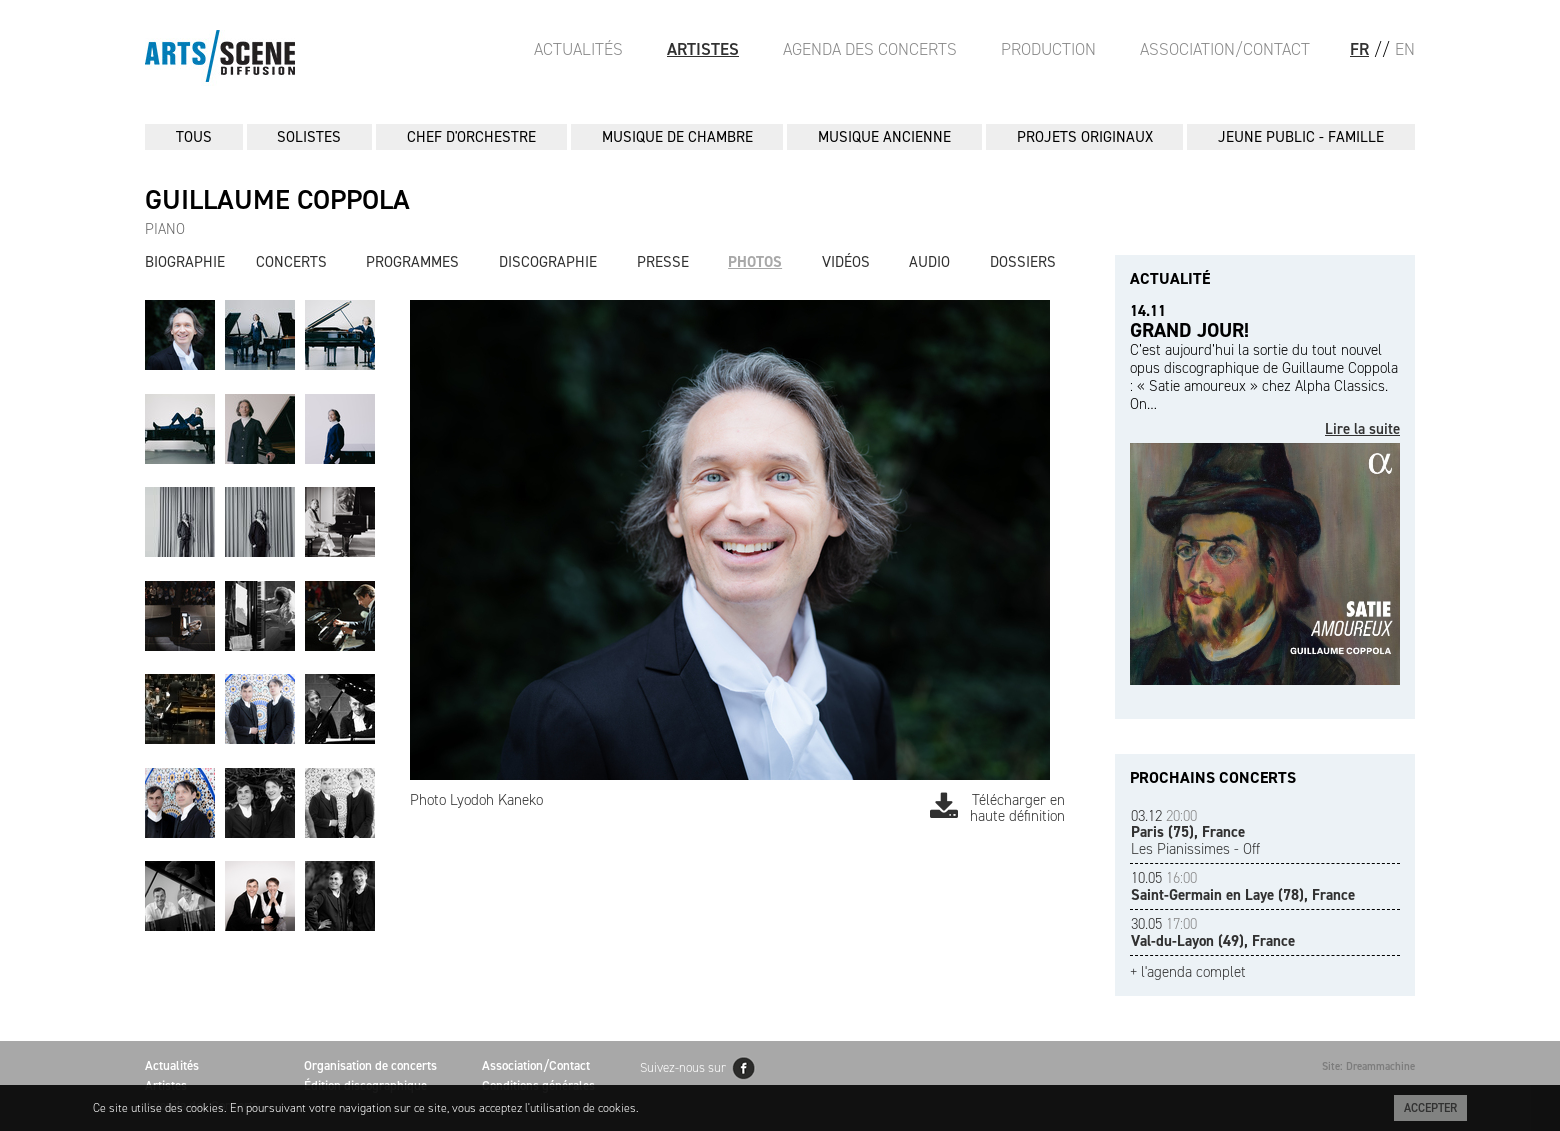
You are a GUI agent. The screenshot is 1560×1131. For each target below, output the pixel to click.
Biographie (185, 262)
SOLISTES (309, 137)
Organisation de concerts (370, 1065)
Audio (929, 262)
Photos (755, 262)
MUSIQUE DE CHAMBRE (677, 137)
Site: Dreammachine (1368, 1066)
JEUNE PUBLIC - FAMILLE (1301, 137)
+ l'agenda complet (1188, 972)
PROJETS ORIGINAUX (1085, 137)
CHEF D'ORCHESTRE (471, 137)
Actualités (578, 49)
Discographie (548, 262)
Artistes (703, 49)
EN (1405, 49)
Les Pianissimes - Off (1195, 832)
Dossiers (1023, 262)
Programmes (412, 262)
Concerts (291, 262)
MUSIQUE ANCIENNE (884, 137)
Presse (663, 262)
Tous (194, 137)
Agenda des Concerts (870, 49)
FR (1359, 49)
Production (1048, 49)
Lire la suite (1362, 429)
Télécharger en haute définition (997, 808)
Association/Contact (1225, 49)
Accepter (1430, 1108)
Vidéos (846, 262)
